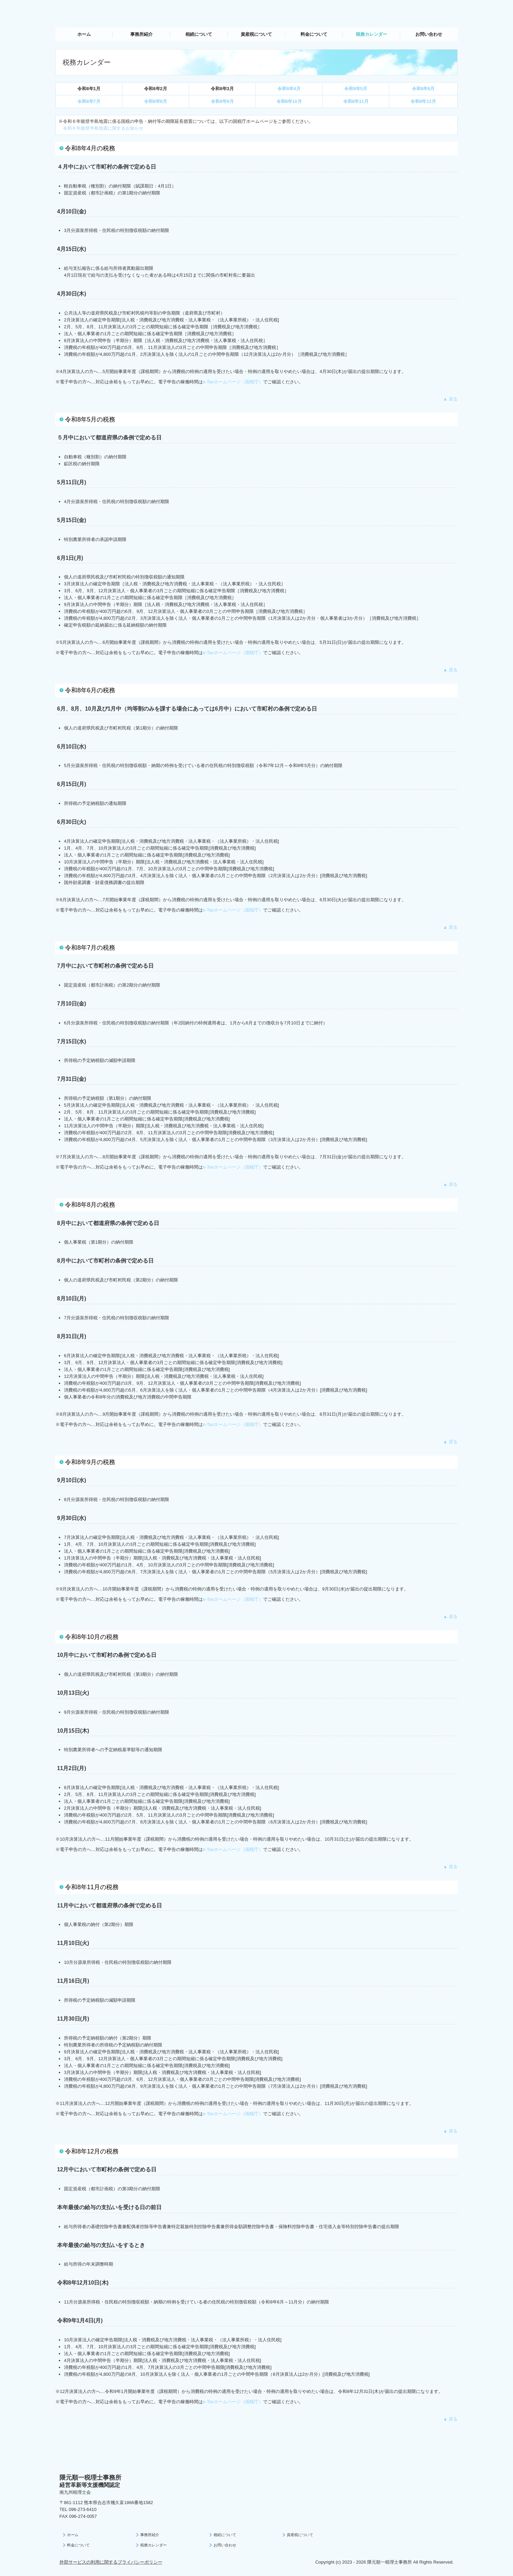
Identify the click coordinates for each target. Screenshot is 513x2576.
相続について (198, 34)
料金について (314, 34)
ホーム (84, 34)
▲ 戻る (450, 399)
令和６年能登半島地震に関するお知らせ (103, 128)
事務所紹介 (141, 34)
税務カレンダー (371, 34)
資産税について (256, 34)
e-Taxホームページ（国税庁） (233, 381)
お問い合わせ (428, 34)
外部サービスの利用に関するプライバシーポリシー (110, 2562)
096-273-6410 (83, 2509)
